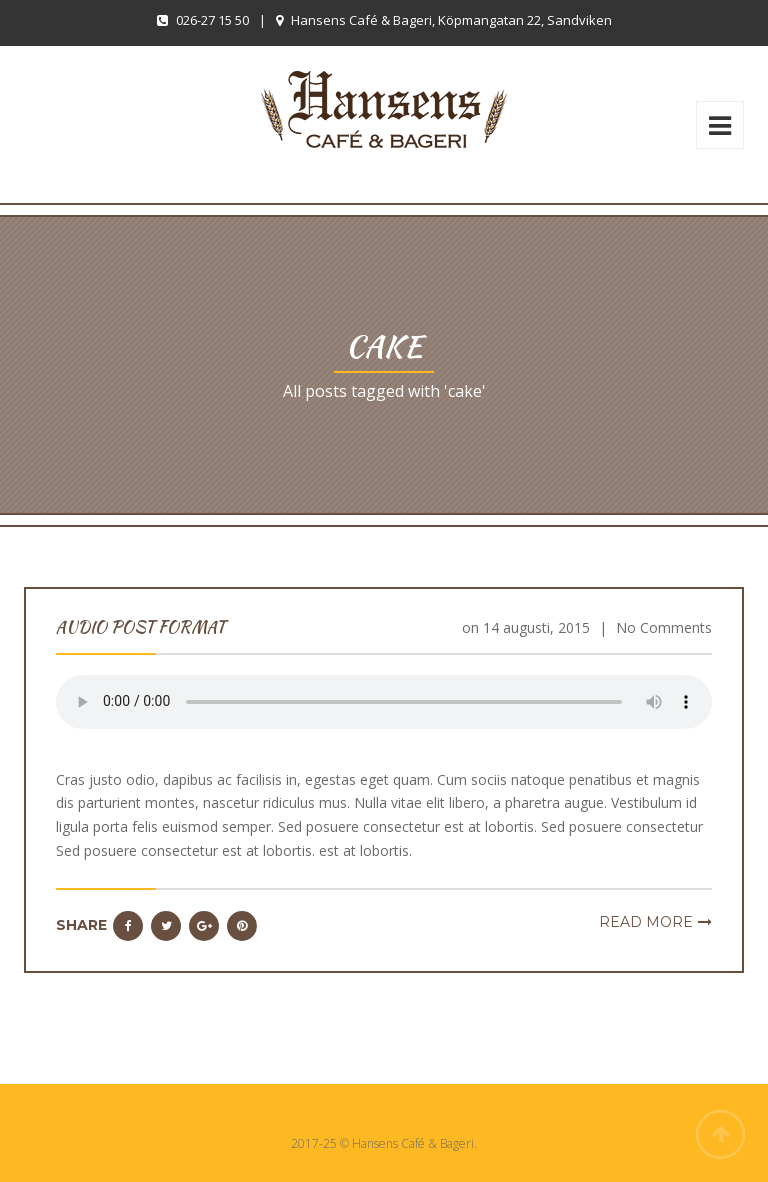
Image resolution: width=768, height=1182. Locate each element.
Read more (646, 922)
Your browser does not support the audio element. (384, 702)
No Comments (664, 627)
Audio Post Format (140, 627)
